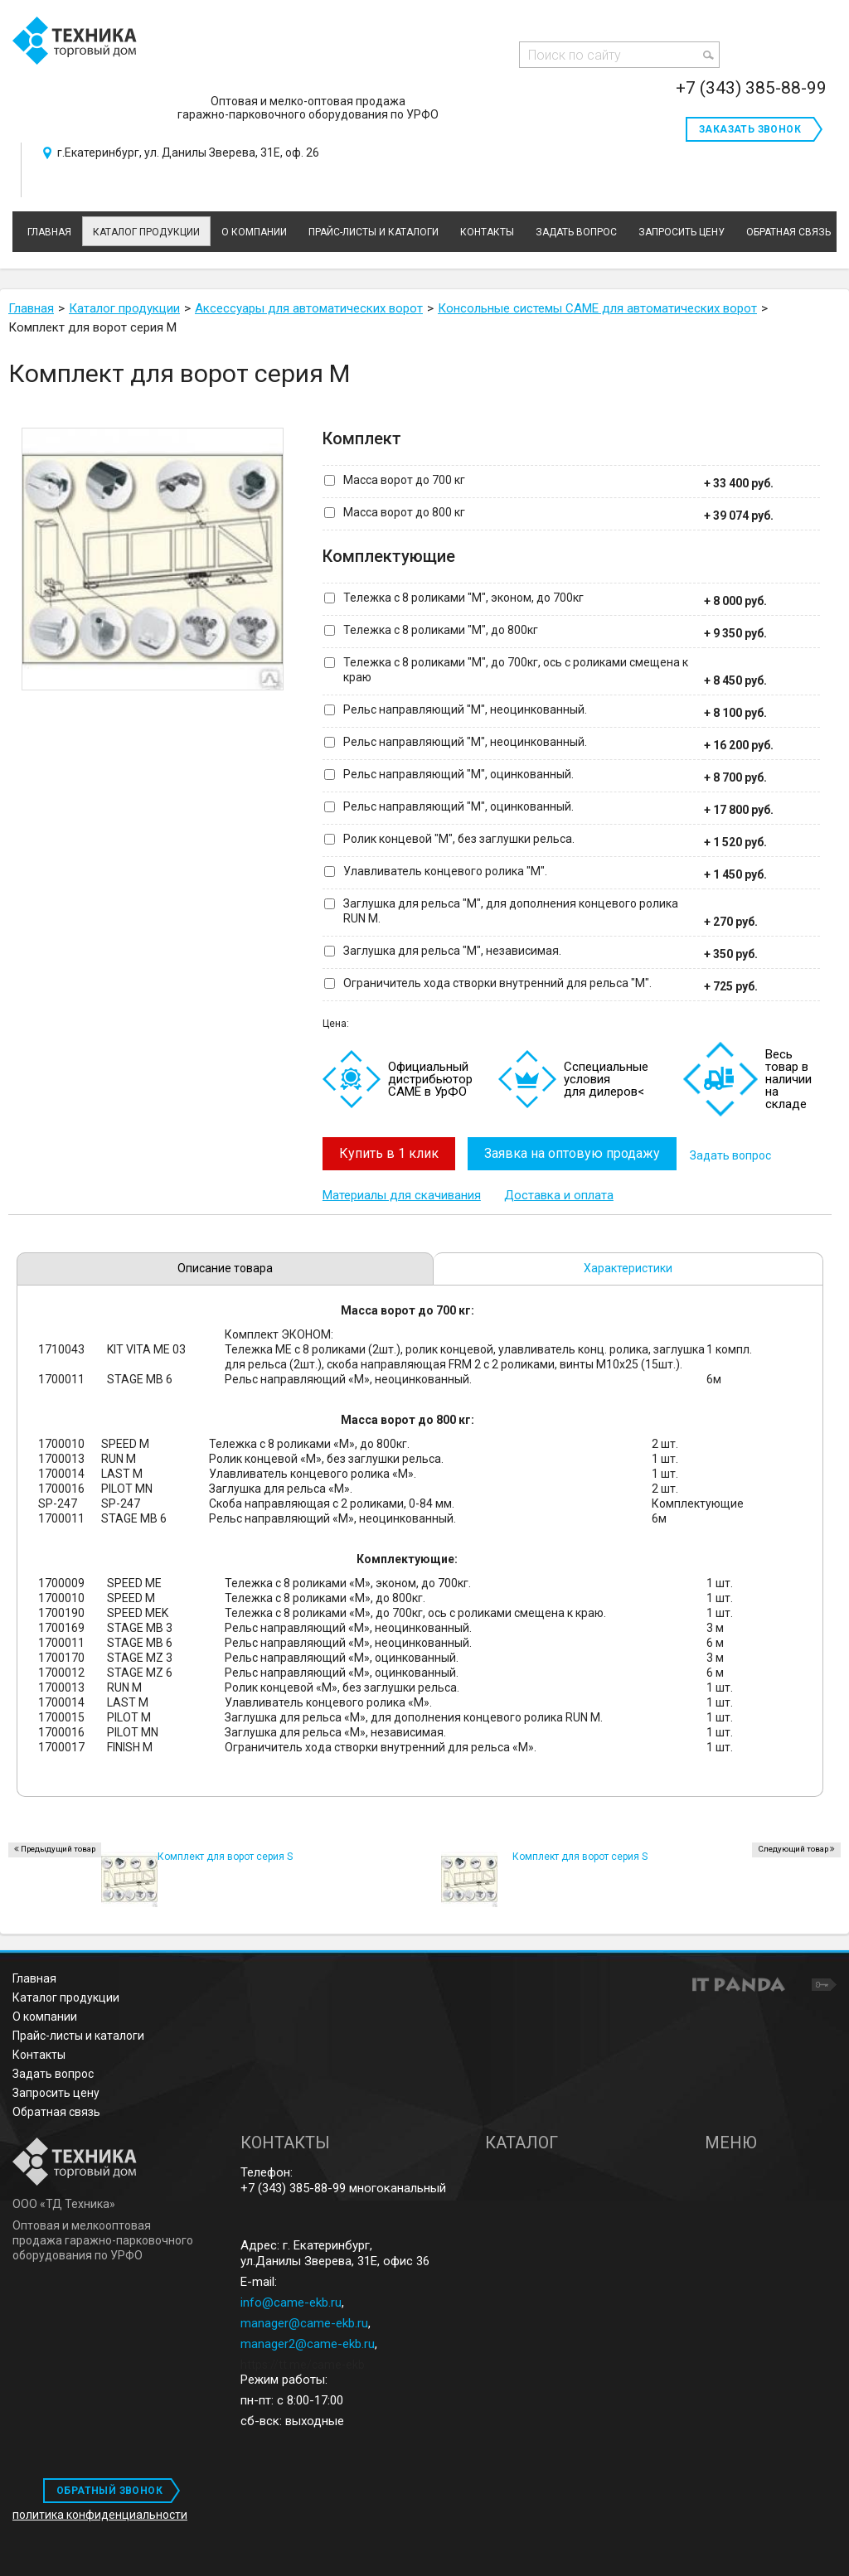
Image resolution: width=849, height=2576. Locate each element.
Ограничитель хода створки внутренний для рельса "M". (497, 983)
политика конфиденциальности (99, 2512)
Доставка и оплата (559, 1192)
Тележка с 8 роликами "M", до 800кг (440, 630)
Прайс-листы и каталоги (78, 2033)
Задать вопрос (738, 1154)
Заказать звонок (750, 129)
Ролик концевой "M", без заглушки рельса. (459, 838)
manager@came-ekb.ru (304, 2320)
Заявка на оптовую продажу (576, 1153)
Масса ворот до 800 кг (404, 512)
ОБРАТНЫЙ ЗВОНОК (109, 2488)
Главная (34, 1976)
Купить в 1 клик (389, 1153)
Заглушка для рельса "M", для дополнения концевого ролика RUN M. (510, 911)
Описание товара (225, 1265)
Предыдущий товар (58, 1846)
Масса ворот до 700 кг (404, 480)
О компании (44, 2014)
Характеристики (628, 1265)
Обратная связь (56, 2109)
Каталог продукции (146, 232)
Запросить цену (55, 2090)
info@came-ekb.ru (291, 2300)
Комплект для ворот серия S (580, 1854)
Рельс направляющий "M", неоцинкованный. (465, 709)
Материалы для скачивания (402, 1192)
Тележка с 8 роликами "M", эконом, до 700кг (463, 597)
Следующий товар (793, 1846)
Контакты (38, 2052)
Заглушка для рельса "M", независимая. (452, 950)
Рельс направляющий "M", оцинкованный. (458, 774)
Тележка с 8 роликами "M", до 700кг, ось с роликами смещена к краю (515, 670)
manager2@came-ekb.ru (307, 2341)
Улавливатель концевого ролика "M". (445, 871)
